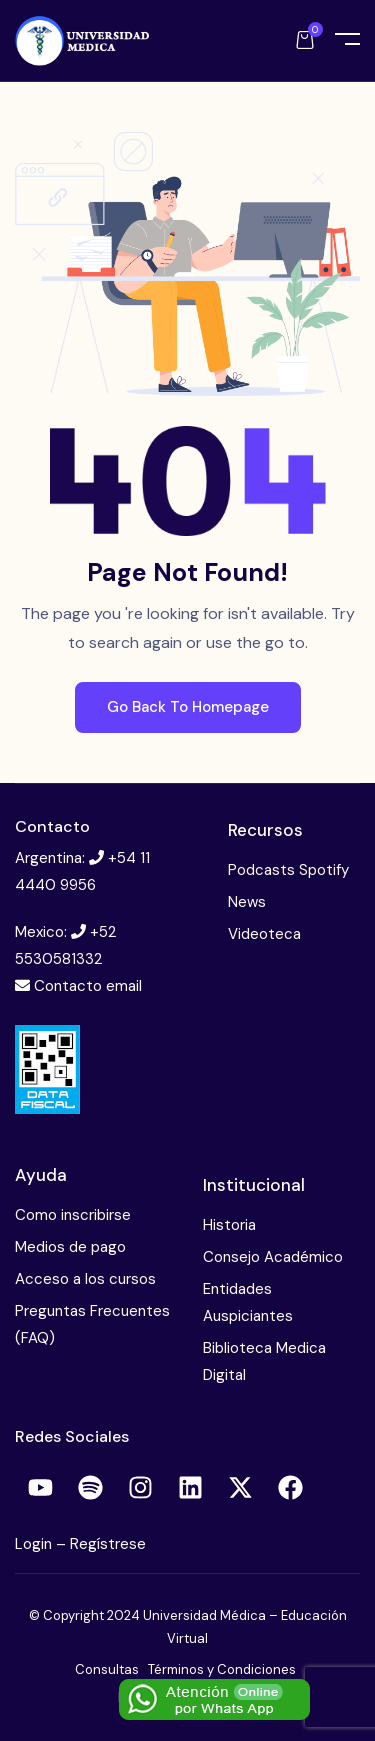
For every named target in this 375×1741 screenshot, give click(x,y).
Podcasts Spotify (288, 870)
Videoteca (264, 934)
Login (35, 1544)
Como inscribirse (73, 1215)
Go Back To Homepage (188, 707)
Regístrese (108, 1544)
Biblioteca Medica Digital (264, 1361)
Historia (229, 1225)
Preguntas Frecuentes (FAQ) (92, 1324)
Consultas (107, 1669)
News (247, 902)
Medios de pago (70, 1247)
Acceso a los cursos (85, 1279)
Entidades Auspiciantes (248, 1302)
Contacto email (88, 986)
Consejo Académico (273, 1257)
